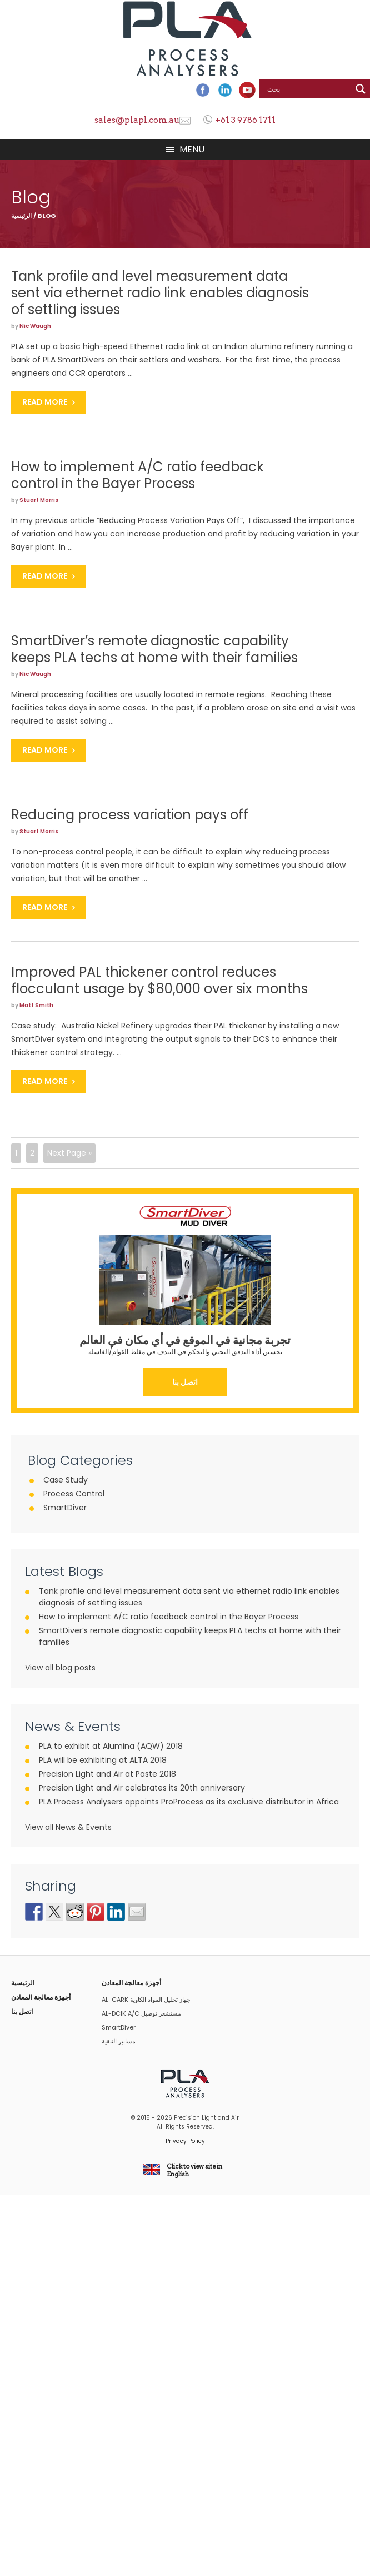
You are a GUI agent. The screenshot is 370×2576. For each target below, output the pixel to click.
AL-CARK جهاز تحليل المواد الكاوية (146, 1999)
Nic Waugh (35, 326)
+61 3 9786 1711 (245, 120)
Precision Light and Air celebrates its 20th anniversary (142, 1787)
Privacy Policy (185, 2141)
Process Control (73, 1493)
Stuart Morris (38, 500)
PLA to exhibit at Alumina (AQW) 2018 (111, 1746)
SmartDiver (65, 1507)
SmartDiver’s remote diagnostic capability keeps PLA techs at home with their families (154, 649)
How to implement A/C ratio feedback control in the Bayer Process (137, 475)
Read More (44, 401)
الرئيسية (21, 215)
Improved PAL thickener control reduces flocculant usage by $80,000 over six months (159, 980)
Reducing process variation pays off (129, 814)
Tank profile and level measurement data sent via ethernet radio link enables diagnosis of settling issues (160, 293)
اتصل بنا (185, 1382)
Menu (191, 149)
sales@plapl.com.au (136, 120)
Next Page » (69, 1152)
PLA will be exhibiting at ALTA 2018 (103, 1760)
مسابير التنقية (119, 2041)
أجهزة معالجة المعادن (41, 1997)
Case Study (65, 1479)
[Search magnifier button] (360, 88)
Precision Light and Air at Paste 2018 (107, 1773)
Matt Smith (36, 1005)
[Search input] (307, 88)
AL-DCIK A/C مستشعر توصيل (141, 2013)
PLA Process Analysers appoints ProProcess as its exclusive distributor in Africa (189, 1801)
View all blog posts (60, 1667)
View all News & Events (68, 1827)
